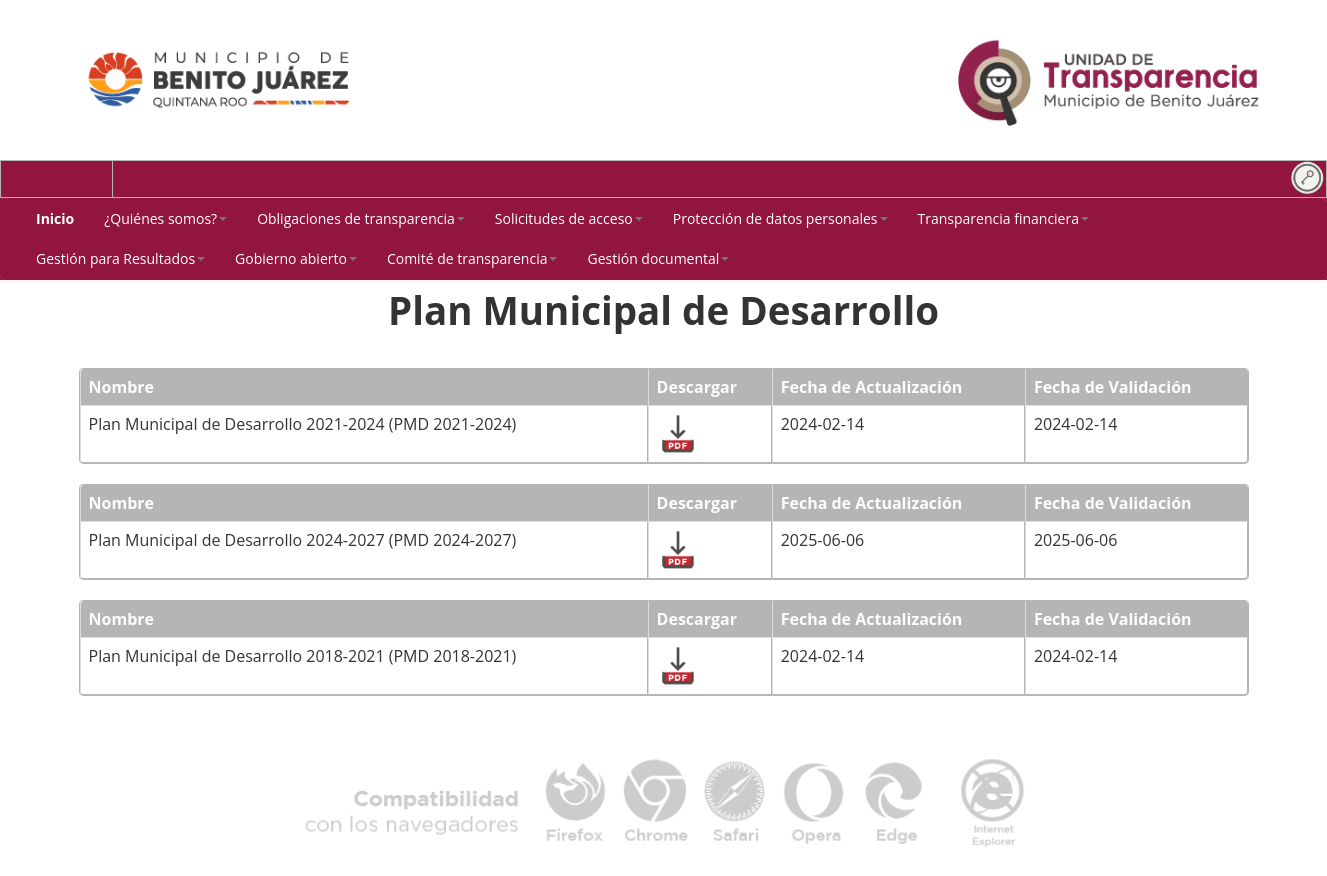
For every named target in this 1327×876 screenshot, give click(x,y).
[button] (165, 219)
